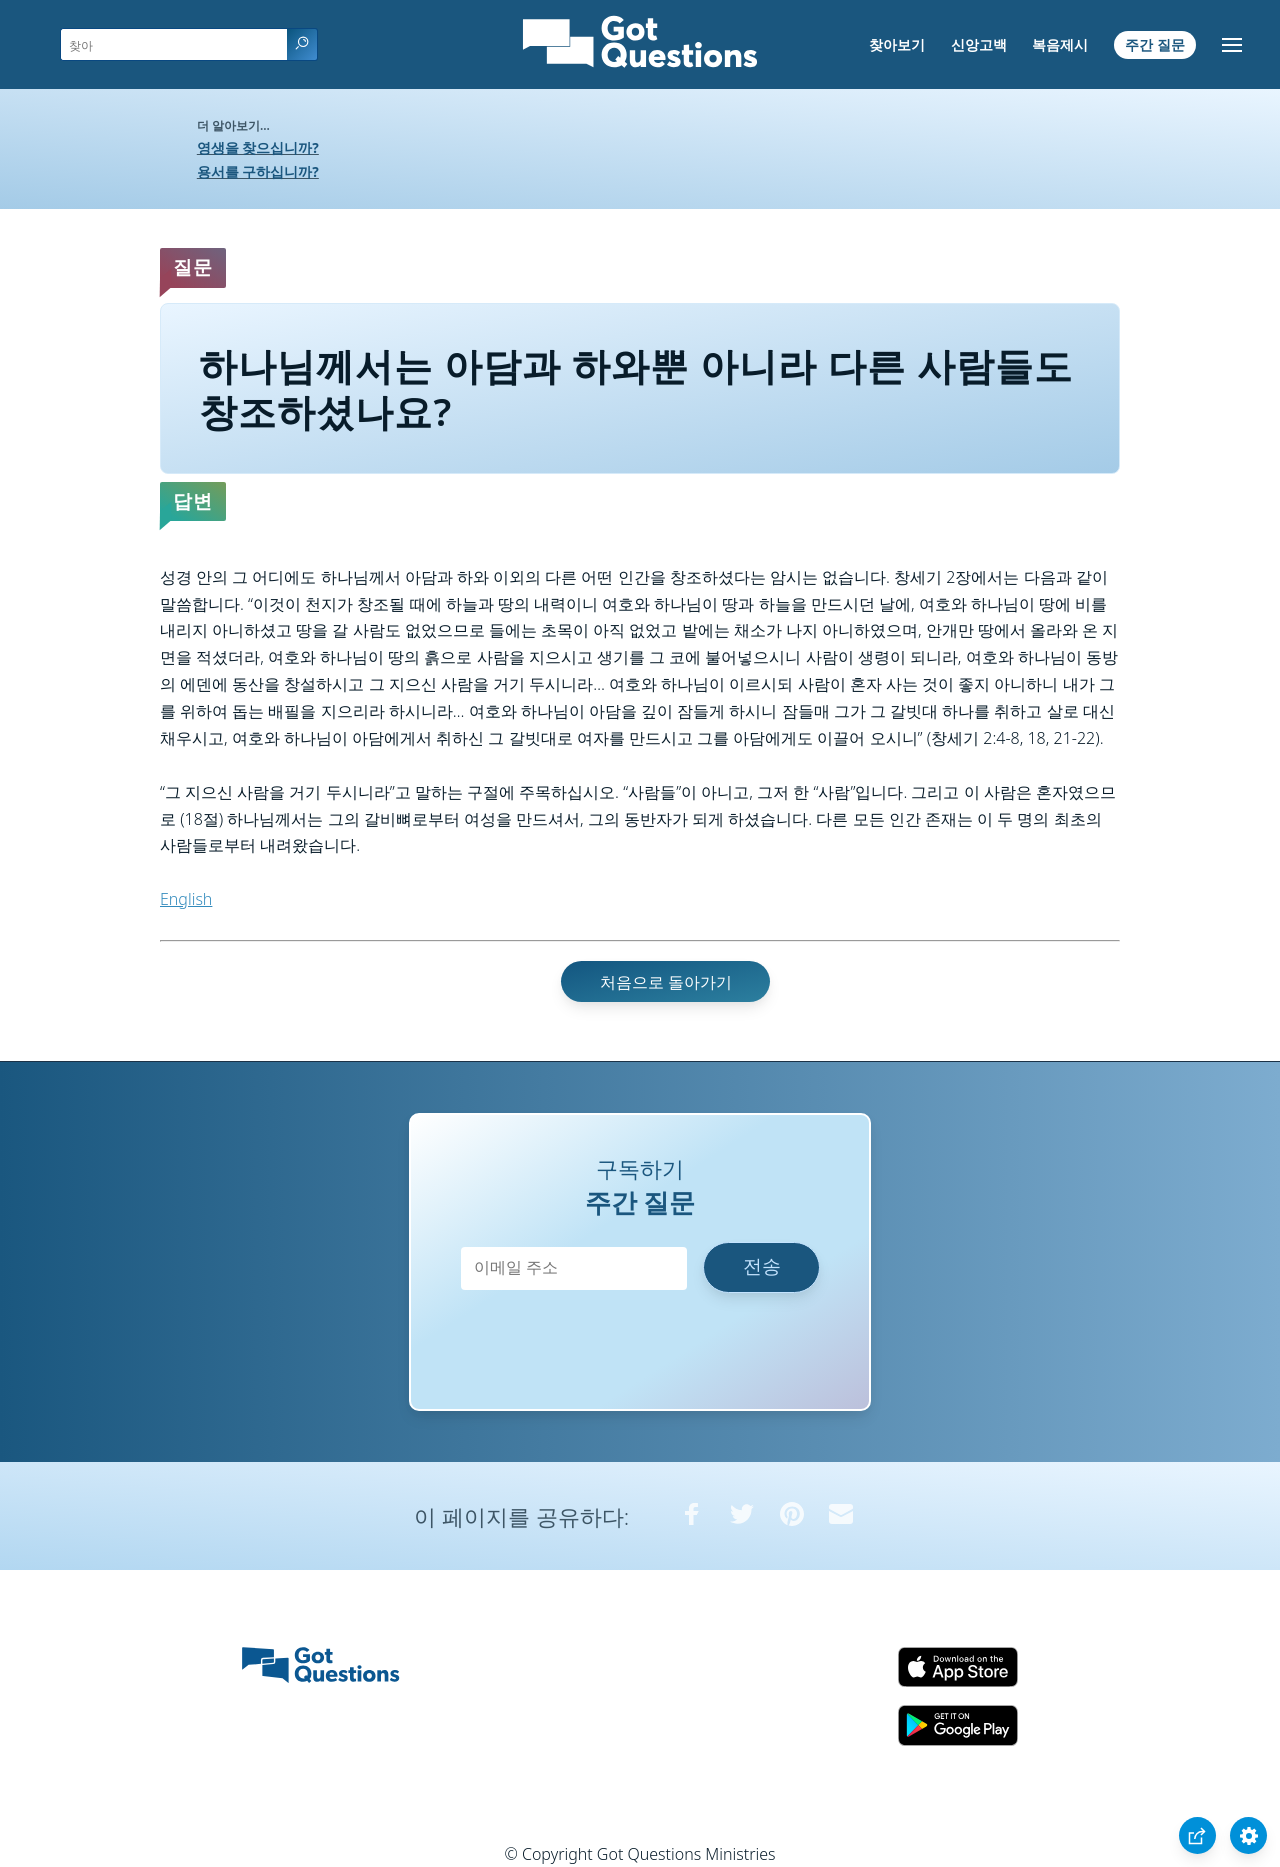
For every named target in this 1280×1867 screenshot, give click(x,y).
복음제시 (1060, 44)
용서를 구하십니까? (258, 171)
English (186, 899)
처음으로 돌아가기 (666, 982)
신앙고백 (979, 44)
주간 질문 (1155, 44)
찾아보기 (897, 44)
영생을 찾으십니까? (258, 147)
